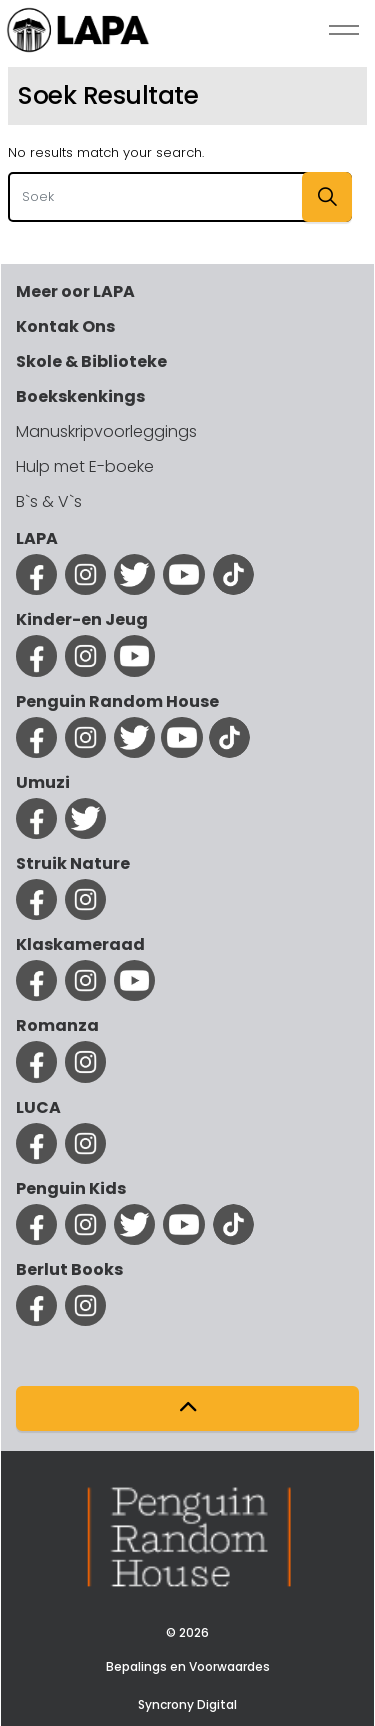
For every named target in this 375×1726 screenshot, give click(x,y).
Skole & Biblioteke (91, 361)
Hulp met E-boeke (85, 466)
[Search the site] (180, 197)
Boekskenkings (80, 396)
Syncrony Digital (187, 1704)
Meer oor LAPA (75, 291)
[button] (327, 197)
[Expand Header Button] (344, 30)
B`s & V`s (49, 501)
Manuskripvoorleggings (106, 431)
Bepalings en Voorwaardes (188, 1666)
